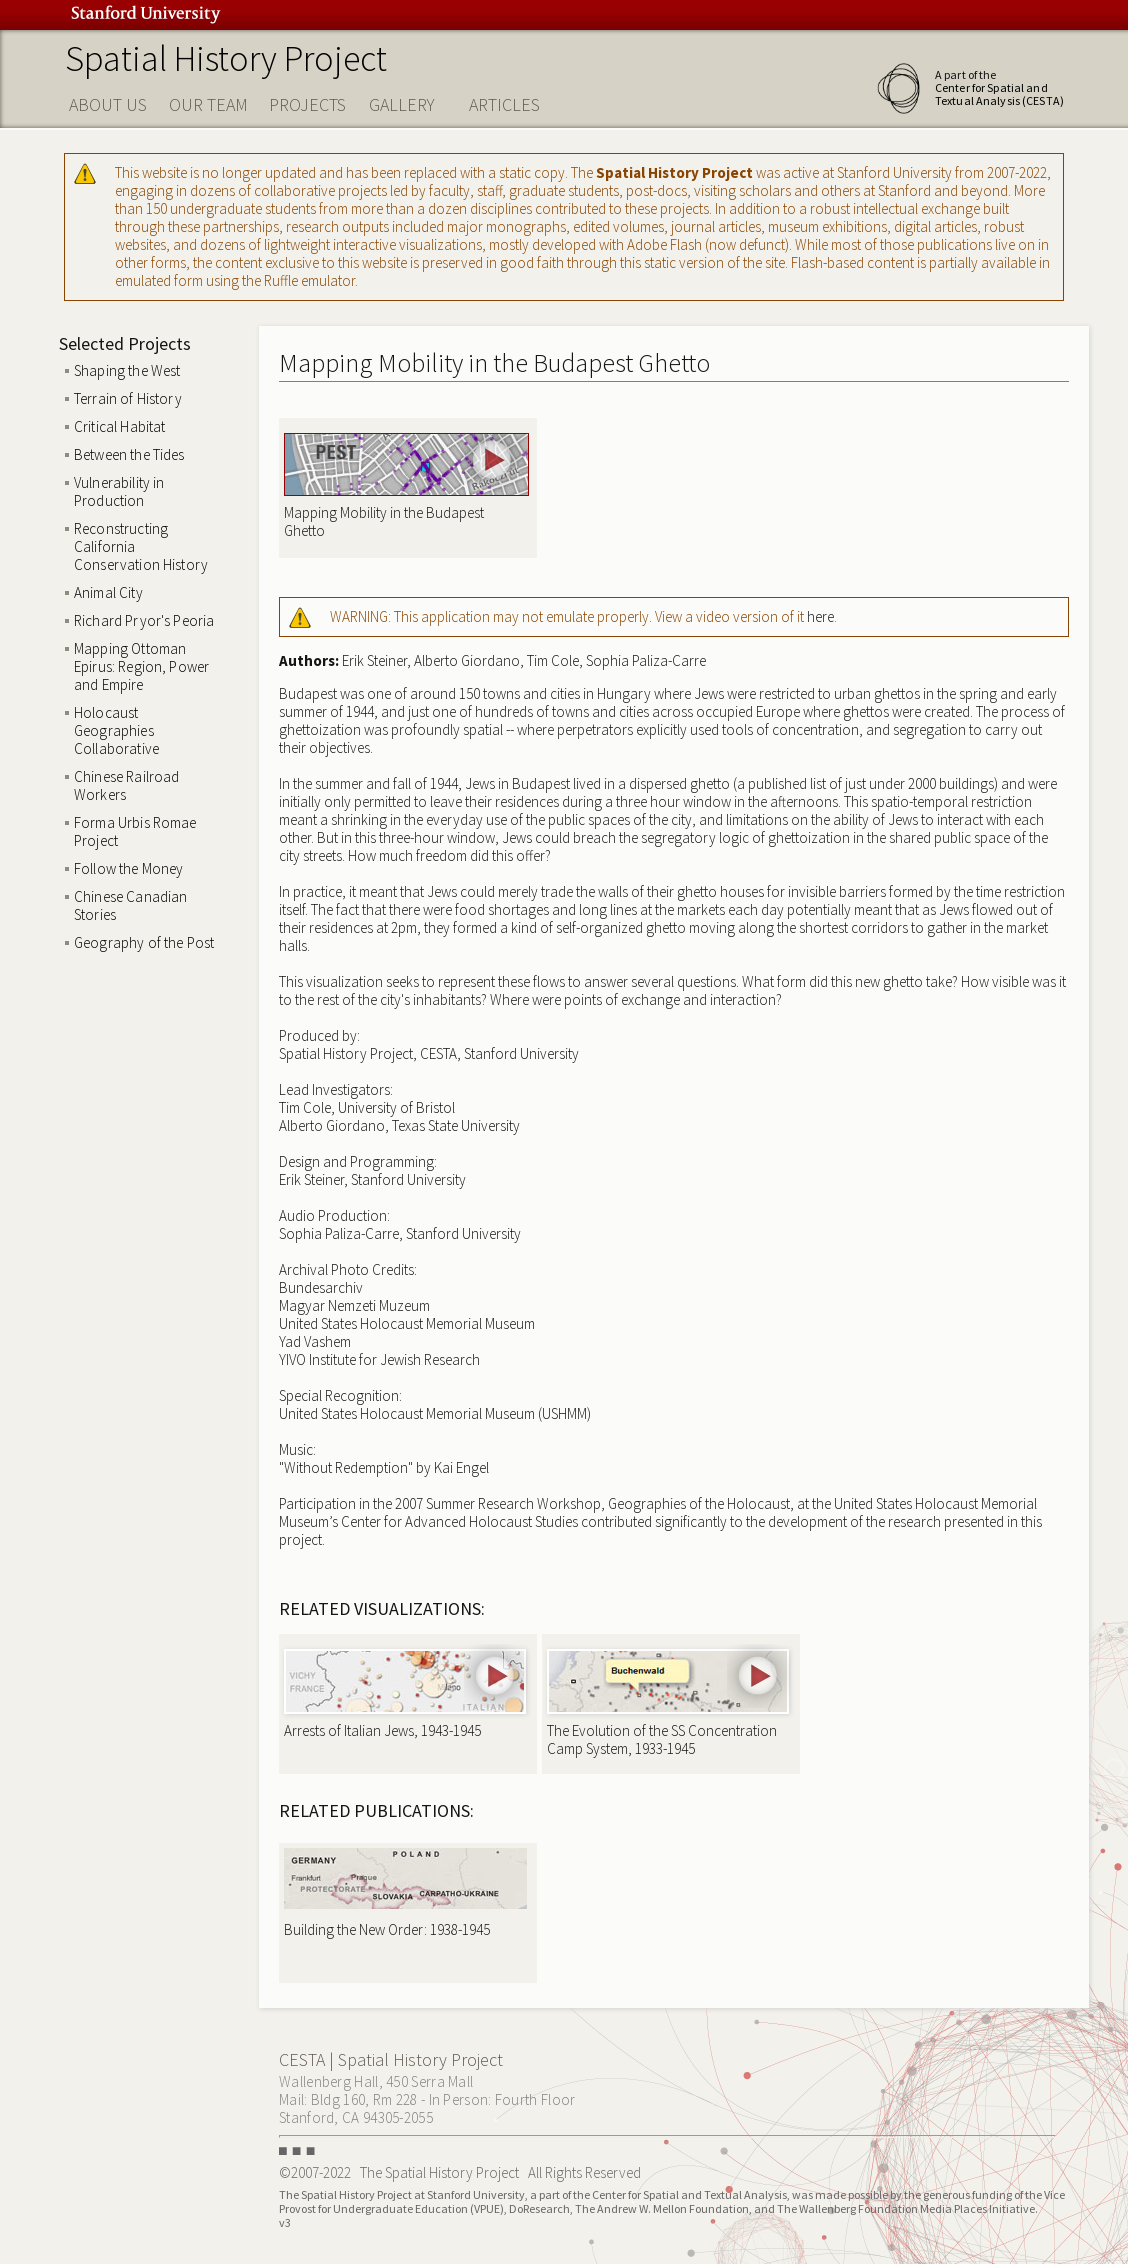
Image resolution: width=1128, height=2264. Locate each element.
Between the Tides (129, 454)
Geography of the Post (144, 942)
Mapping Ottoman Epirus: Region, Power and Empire (141, 666)
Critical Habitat (119, 426)
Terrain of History (128, 398)
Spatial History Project (226, 58)
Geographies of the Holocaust (699, 1503)
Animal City (108, 592)
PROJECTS (307, 104)
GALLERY (402, 104)
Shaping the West (127, 370)
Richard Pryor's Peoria (144, 620)
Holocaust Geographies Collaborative (116, 730)
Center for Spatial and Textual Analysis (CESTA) (999, 94)
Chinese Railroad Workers (126, 785)
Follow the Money (128, 868)
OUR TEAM (208, 104)
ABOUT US (108, 104)
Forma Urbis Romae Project (135, 831)
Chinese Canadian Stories (130, 905)
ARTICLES (504, 104)
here (820, 616)
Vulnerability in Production (119, 491)
